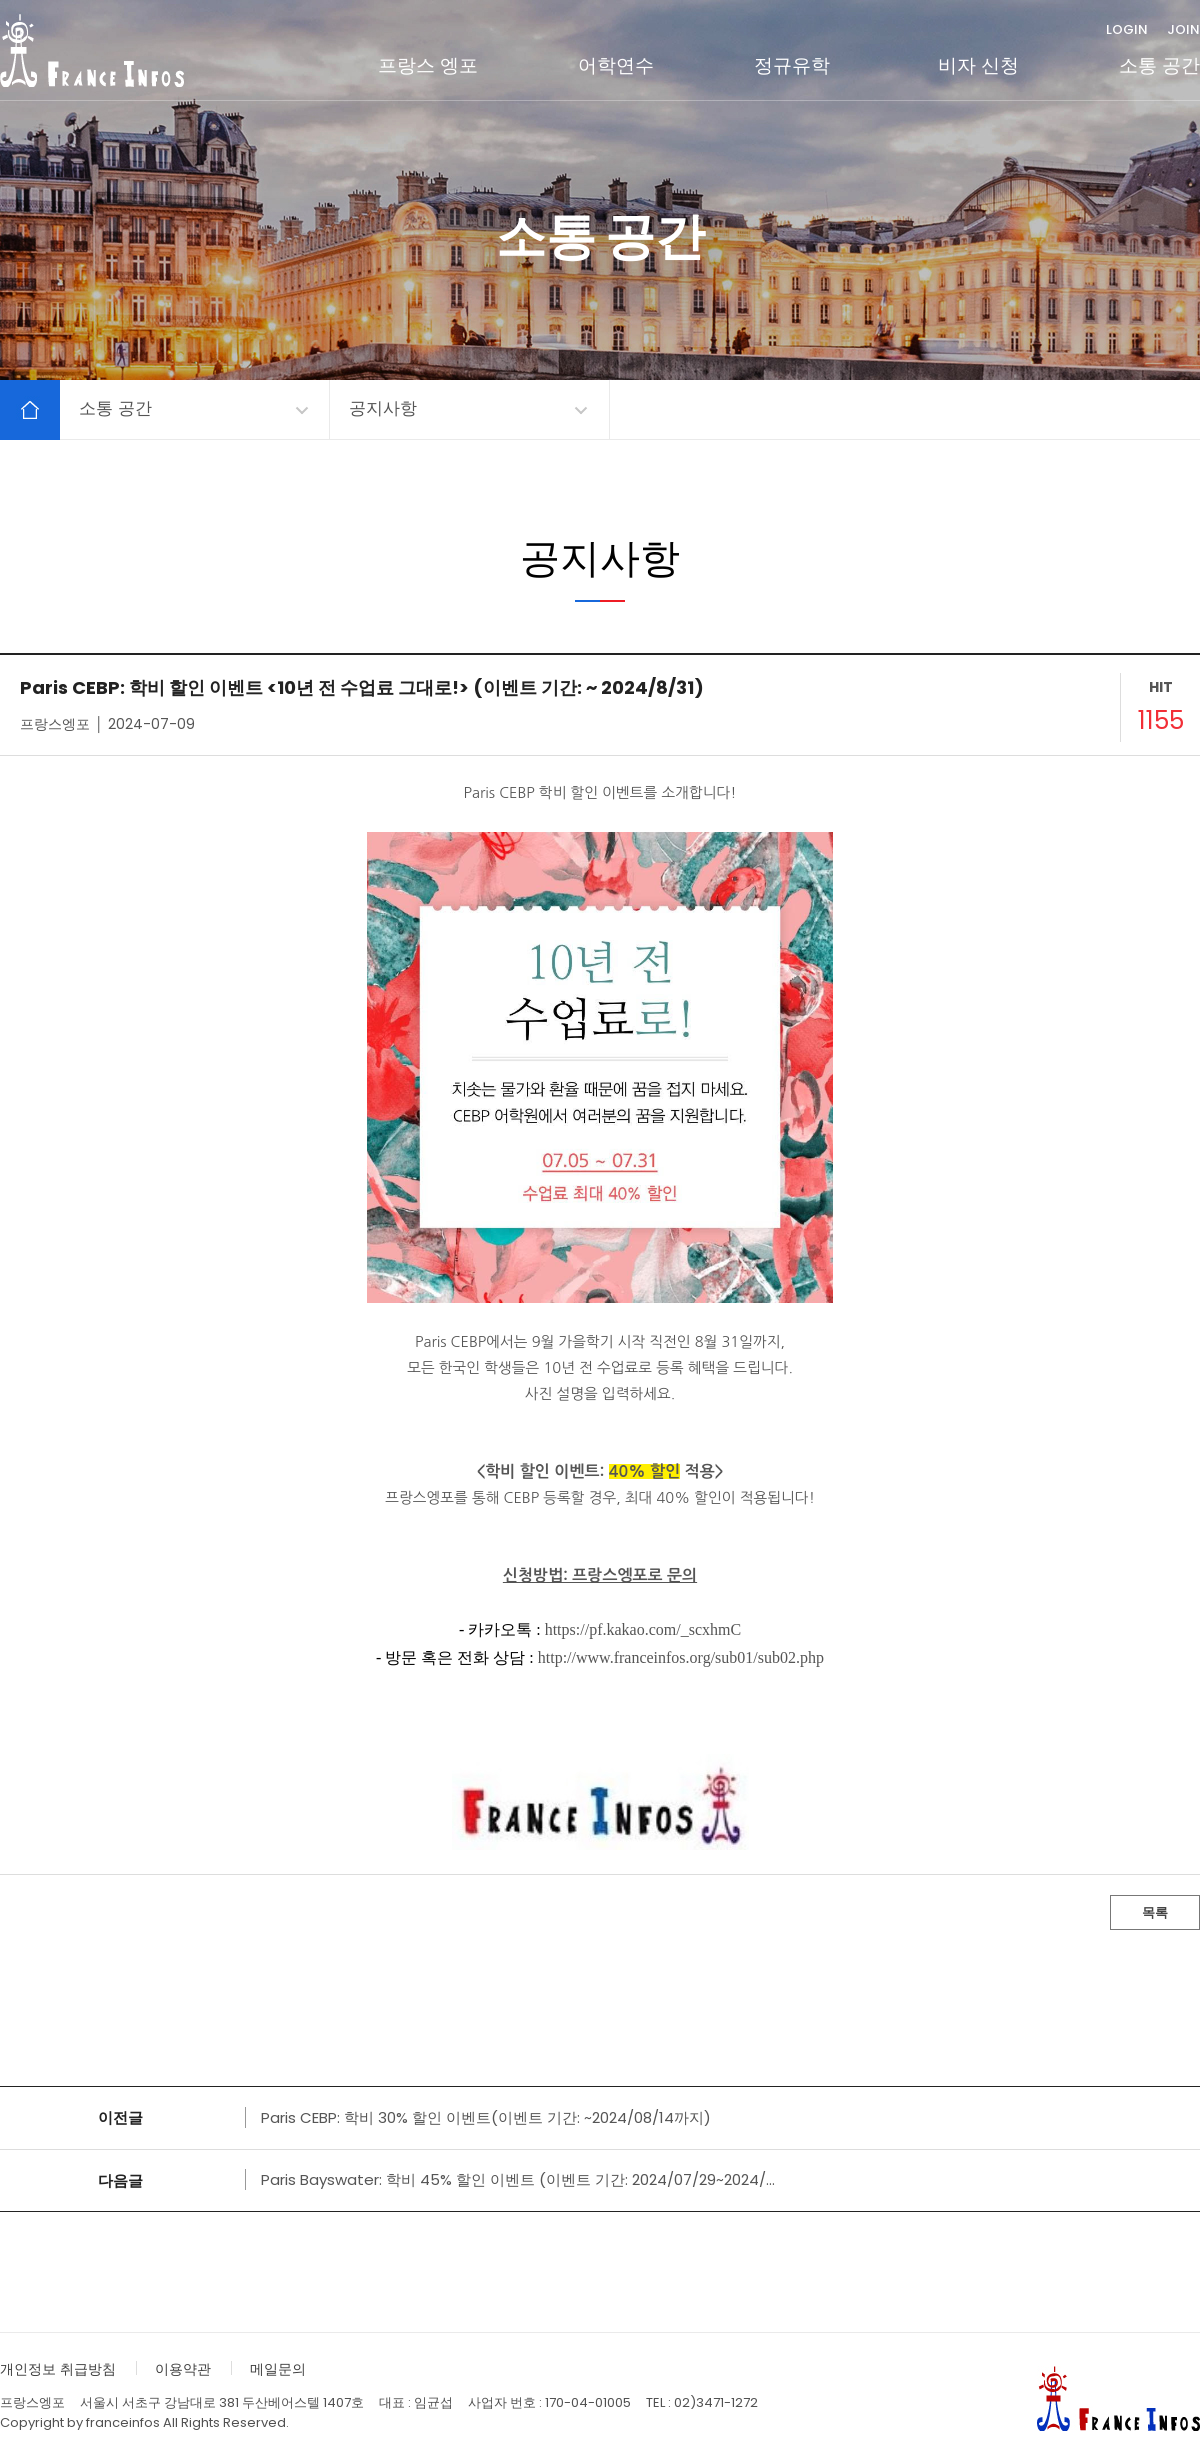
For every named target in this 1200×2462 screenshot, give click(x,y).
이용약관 (183, 2369)
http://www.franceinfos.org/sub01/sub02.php (681, 1657)
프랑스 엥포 (428, 65)
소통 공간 (1159, 65)
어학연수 (616, 65)
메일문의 (278, 2369)
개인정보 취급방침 (58, 2369)
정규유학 (792, 65)
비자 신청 (978, 65)
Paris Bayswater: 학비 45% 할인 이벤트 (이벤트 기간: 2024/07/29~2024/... (518, 2179)
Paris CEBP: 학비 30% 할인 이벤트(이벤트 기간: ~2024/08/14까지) (486, 2117)
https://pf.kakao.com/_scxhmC (643, 1629)
